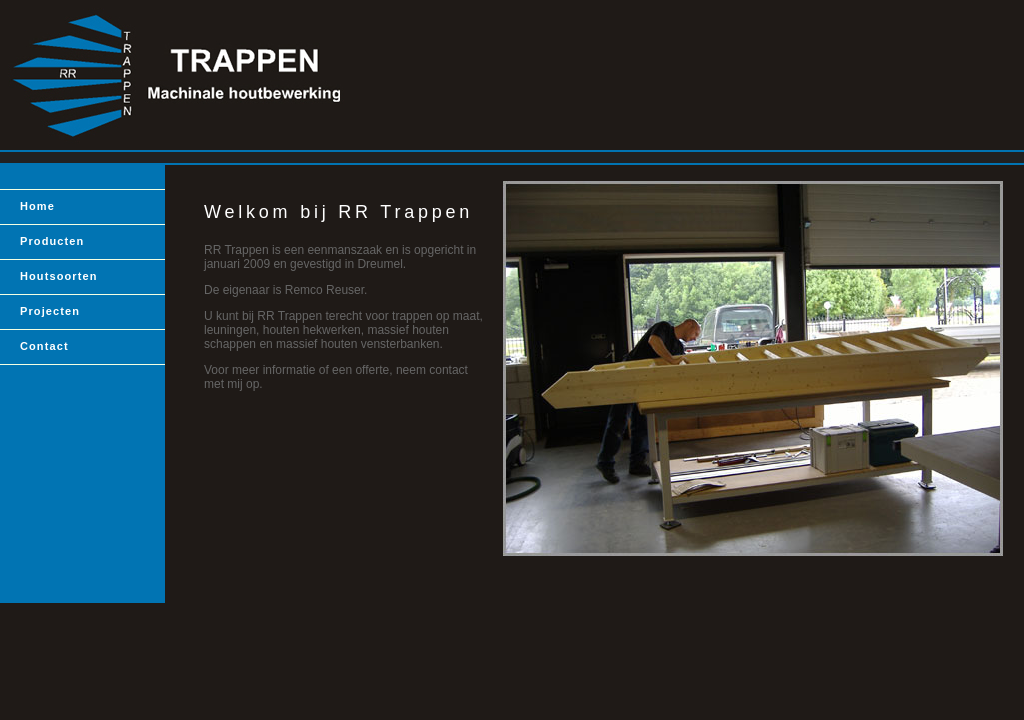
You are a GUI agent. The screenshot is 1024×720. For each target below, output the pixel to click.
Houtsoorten (58, 276)
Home (37, 206)
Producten (52, 241)
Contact (44, 346)
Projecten (50, 311)
